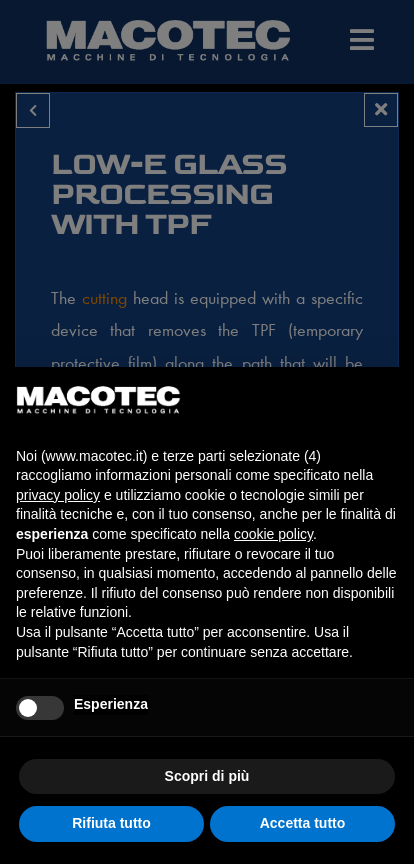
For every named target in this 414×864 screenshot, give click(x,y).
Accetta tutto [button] (303, 823)
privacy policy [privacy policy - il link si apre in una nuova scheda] (58, 495)
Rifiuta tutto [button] (111, 823)
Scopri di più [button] (207, 776)
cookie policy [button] (273, 534)
